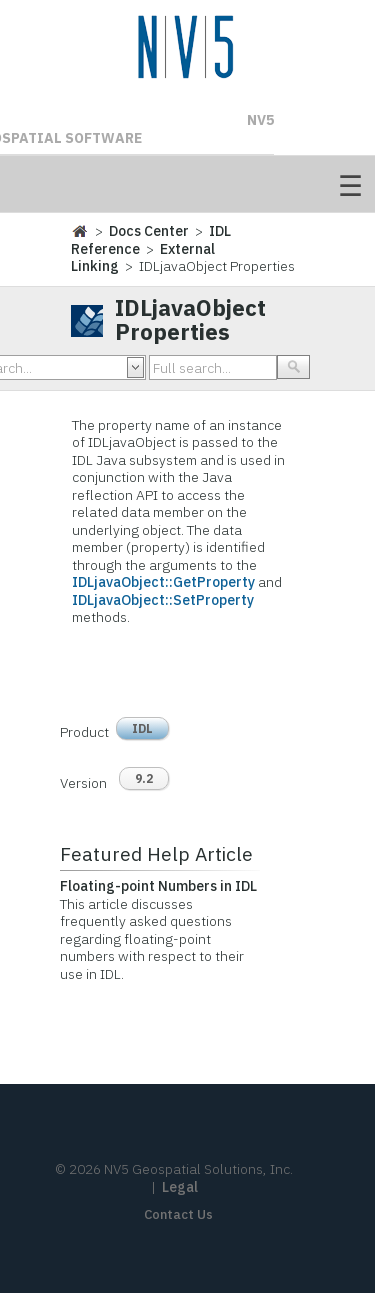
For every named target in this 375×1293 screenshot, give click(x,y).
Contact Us (178, 1214)
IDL (142, 728)
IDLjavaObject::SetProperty (163, 600)
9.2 (144, 778)
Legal (180, 1187)
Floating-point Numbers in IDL (158, 886)
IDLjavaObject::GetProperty (163, 582)
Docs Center (149, 231)
